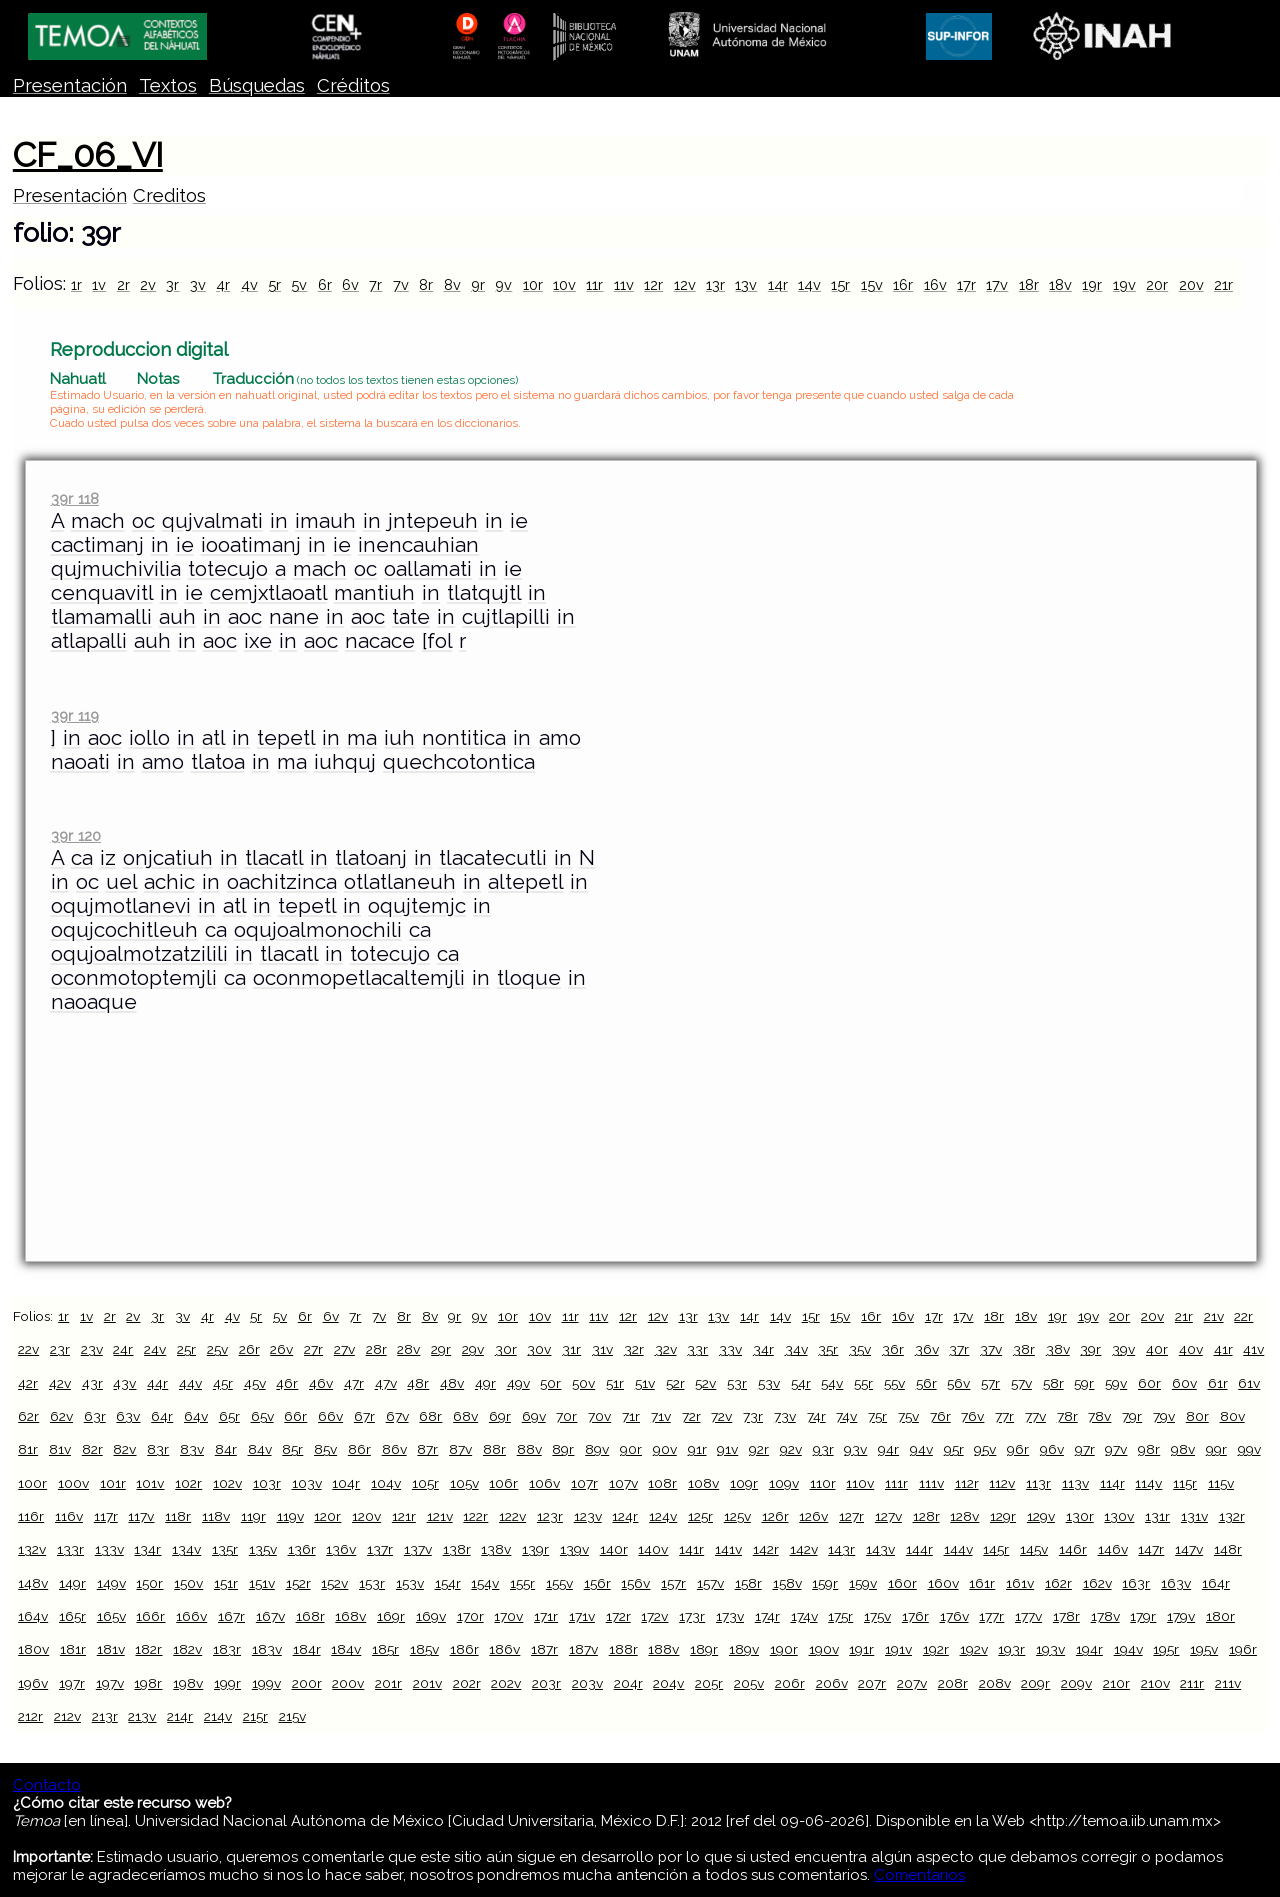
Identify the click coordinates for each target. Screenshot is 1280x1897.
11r (594, 284)
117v (141, 1516)
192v (974, 1649)
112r (967, 1483)
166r (150, 1616)
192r (936, 1649)
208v (995, 1683)
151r (226, 1583)
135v (263, 1549)
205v (749, 1683)
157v (710, 1583)
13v (746, 284)
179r (1143, 1616)
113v (1075, 1483)
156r (597, 1583)
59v (1116, 1383)
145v (1034, 1549)
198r (148, 1683)
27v (344, 1349)
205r (709, 1683)
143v (880, 1549)
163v (1176, 1583)
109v (784, 1483)
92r (759, 1449)
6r (325, 284)
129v (1041, 1516)
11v (624, 284)
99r (1216, 1449)
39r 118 (75, 498)
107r (584, 1483)
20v (1191, 284)
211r (1192, 1683)
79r (1132, 1416)
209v (1076, 1683)
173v (730, 1616)
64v (196, 1416)
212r (30, 1716)
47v (386, 1383)
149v (111, 1583)
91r (697, 1449)
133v (109, 1549)
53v (769, 1383)
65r (229, 1416)
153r (372, 1583)
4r (223, 284)
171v (582, 1616)
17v (997, 284)
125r (700, 1516)
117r (106, 1516)
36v (927, 1349)
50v (583, 1383)
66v (330, 1416)
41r (1223, 1349)
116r (31, 1516)
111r (896, 1483)
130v (1119, 1516)
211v (1228, 1683)
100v (73, 1483)
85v (325, 1449)
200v (348, 1683)
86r (359, 1449)
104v (386, 1483)
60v (1184, 1383)
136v (341, 1549)
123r (550, 1516)
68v (465, 1416)
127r (851, 1516)
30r (506, 1349)
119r (253, 1516)
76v (972, 1416)
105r (425, 1483)
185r (385, 1649)
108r (662, 1483)
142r (766, 1549)
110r (823, 1483)
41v (1253, 1349)
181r (73, 1649)
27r (313, 1349)
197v (110, 1683)
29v (473, 1349)
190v (824, 1649)
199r (227, 1683)
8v (452, 284)
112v (1002, 1483)
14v (809, 284)
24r (123, 1349)
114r (1112, 1483)
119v (290, 1516)
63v (128, 1416)
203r (546, 1683)
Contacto (47, 1785)
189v (744, 1649)
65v (262, 1416)
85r (292, 1449)
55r (863, 1383)
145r (996, 1549)
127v (888, 1516)
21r (1223, 284)
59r (1084, 1383)
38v (1058, 1349)
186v (504, 1649)
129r (1003, 1516)
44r (157, 1383)
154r (448, 1583)
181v (111, 1649)
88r (494, 1449)
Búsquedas (257, 85)
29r (441, 1349)
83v (192, 1449)
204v (668, 1683)
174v (804, 1616)
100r (32, 1483)
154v (485, 1583)
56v (958, 1383)
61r (1218, 1383)
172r (618, 1616)
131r (1157, 1516)
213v (142, 1716)
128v (964, 1516)
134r (147, 1549)
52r (675, 1383)
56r (926, 1383)
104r (346, 1483)
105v (464, 1483)
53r (737, 1383)
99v (1249, 1449)
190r (784, 1649)
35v (860, 1349)
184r (307, 1649)
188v (663, 1649)
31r (571, 1349)
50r (550, 1383)
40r (1157, 1349)
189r (704, 1649)
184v (346, 1649)
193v (1050, 1649)
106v (544, 1483)
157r (673, 1583)
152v (334, 1583)
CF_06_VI (88, 155)
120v (366, 1516)
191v (898, 1649)
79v (1164, 1416)
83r (158, 1449)
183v (267, 1649)
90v (665, 1449)
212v (67, 1716)
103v (307, 1483)
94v (921, 1449)
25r (186, 1349)
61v (1249, 1383)
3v (198, 284)
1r (76, 284)
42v (60, 1383)
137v (418, 1549)
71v (661, 1416)
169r (391, 1616)
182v (187, 1649)
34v (796, 1349)
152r (298, 1583)
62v (61, 1416)
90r (631, 1449)
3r (172, 284)
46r (287, 1383)
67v (397, 1416)
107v (623, 1483)
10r (533, 284)
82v (124, 1449)
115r (1185, 1483)
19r (1092, 284)
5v (299, 284)
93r (823, 1449)
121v (440, 1516)
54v (832, 1383)
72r (691, 1416)
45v (255, 1383)
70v (599, 1416)
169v (431, 1616)
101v (150, 1483)
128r (926, 1516)
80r (1197, 1416)
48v (452, 1383)
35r (828, 1349)
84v (260, 1449)
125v (737, 1516)
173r (692, 1616)
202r (467, 1683)
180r (1220, 1616)
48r (418, 1383)
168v (350, 1616)
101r (113, 1483)
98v (1183, 1449)
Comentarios (919, 1875)
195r (1166, 1649)
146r (1073, 1549)
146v (1113, 1549)
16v (935, 284)
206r (790, 1683)
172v (654, 1616)
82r (92, 1449)
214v (218, 1716)
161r (982, 1583)
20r (1157, 284)
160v (943, 1583)
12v (685, 284)
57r (990, 1383)
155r (522, 1583)
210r (1116, 1683)
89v (597, 1449)
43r (92, 1383)
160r (902, 1583)
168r (310, 1616)
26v (281, 1349)
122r (475, 1516)
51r (615, 1383)
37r (959, 1349)
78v (1099, 1416)
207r (872, 1683)
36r (893, 1349)
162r (1058, 1583)
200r (307, 1683)
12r (653, 284)
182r (148, 1649)
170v (508, 1616)
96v (1052, 1449)
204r (628, 1683)
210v (1155, 1683)
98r (1149, 1449)
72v (721, 1416)
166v (191, 1616)
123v (588, 1516)
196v (33, 1683)
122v (512, 1516)
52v (705, 1383)
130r (1080, 1516)
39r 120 (76, 835)
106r (503, 1483)
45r (223, 1383)
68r (430, 1416)
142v (804, 1549)
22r (1243, 1316)
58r (1053, 1383)
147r (1151, 1549)
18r (1029, 284)
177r (991, 1616)
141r (691, 1549)
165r (72, 1616)
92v (791, 1449)
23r (60, 1349)
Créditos (353, 85)
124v (663, 1516)
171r (546, 1616)
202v (506, 1683)
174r (767, 1616)
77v (1035, 1416)
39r (1090, 1349)
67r (364, 1416)
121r (404, 1516)
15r (840, 284)
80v (1232, 1416)
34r (763, 1349)
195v (1204, 1649)
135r (225, 1549)
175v (877, 1616)
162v (1097, 1583)
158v (787, 1583)
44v (190, 1383)
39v (1123, 1349)
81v (60, 1449)
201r (388, 1683)
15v (872, 284)
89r (563, 1449)
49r (485, 1383)
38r (1024, 1349)
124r (625, 1516)
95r (954, 1449)
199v (266, 1683)
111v (931, 1483)
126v (813, 1516)
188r (623, 1649)
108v (703, 1483)
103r (267, 1483)
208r (953, 1683)
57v (1021, 1383)
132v (32, 1549)
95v (985, 1449)
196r (1243, 1649)
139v (574, 1549)
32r (634, 1349)
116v (69, 1516)
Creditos (169, 195)
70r (566, 1416)
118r (178, 1516)
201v (427, 1683)
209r (1035, 1683)
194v (1128, 1649)
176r (915, 1616)
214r (180, 1716)
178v (1105, 1616)
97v (1116, 1449)
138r (457, 1549)
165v (111, 1616)
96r (1018, 1449)
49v (518, 1383)
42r (28, 1383)
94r (888, 1449)
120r (327, 1516)
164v (33, 1616)
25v (217, 1349)
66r (295, 1416)
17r (966, 284)
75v (908, 1416)
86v (394, 1449)
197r (72, 1683)
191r (861, 1649)
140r (614, 1549)
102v (227, 1483)
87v (460, 1449)
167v (270, 1616)
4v (249, 284)
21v (1214, 1316)
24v (155, 1349)
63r (95, 1416)
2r (123, 284)
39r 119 (75, 715)
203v (587, 1683)
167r (231, 1616)
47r (354, 1383)
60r (1149, 1383)
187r (544, 1649)
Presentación (70, 85)
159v (863, 1583)
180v (33, 1649)
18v (1060, 284)
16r (903, 284)
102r (188, 1483)
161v (1020, 1583)
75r (877, 1416)
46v (321, 1383)
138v (496, 1549)
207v (912, 1683)
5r (274, 284)
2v (148, 284)
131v (1194, 1516)
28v (408, 1349)
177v (1028, 1616)
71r (631, 1416)
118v (216, 1516)
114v (1148, 1483)
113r (1038, 1483)
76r (940, 1416)
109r (744, 1483)
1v (99, 284)
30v (539, 1349)
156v (635, 1583)
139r (535, 1549)
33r (697, 1349)
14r (778, 284)
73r (753, 1416)
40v (1191, 1349)
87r (427, 1449)
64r (162, 1416)
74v (846, 1416)
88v (529, 1449)
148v (33, 1583)
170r (470, 1616)
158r (748, 1583)
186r (464, 1649)
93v (855, 1449)
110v (860, 1483)
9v (503, 284)
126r (775, 1516)
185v (424, 1649)
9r (478, 284)
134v (186, 1549)
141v (728, 1549)
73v (785, 1416)
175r (840, 1616)
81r (28, 1449)
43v (124, 1383)
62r (28, 1416)
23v (92, 1349)
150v (188, 1583)
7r (375, 284)
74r (816, 1416)
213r (105, 1716)
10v (564, 284)
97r (1085, 1449)
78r (1067, 1416)
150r (149, 1583)
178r (1066, 1616)
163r (1136, 1583)
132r (1232, 1516)
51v (645, 1383)
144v (958, 1549)
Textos (168, 85)
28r (376, 1349)
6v (350, 284)
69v (534, 1416)
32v (666, 1349)
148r (1228, 1549)
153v (410, 1583)
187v (583, 1649)
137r (380, 1549)
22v (28, 1349)
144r (919, 1549)
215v (292, 1716)
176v (954, 1616)
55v (894, 1383)
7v (401, 284)
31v (602, 1349)
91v (727, 1449)
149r (72, 1583)
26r (249, 1349)
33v (730, 1349)
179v (1181, 1616)
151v (262, 1583)
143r (841, 1549)
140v (653, 1549)
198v (188, 1683)
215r (255, 1716)
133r (70, 1549)
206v (832, 1683)
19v (1124, 284)
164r (1216, 1583)
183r (227, 1649)
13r (715, 284)
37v (991, 1349)
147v (1189, 1549)
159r (825, 1583)
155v (559, 1583)
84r (226, 1449)
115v (1221, 1483)
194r (1089, 1649)
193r (1011, 1649)
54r (801, 1383)
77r (1004, 1416)
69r (500, 1416)
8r (426, 284)
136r (302, 1549)
